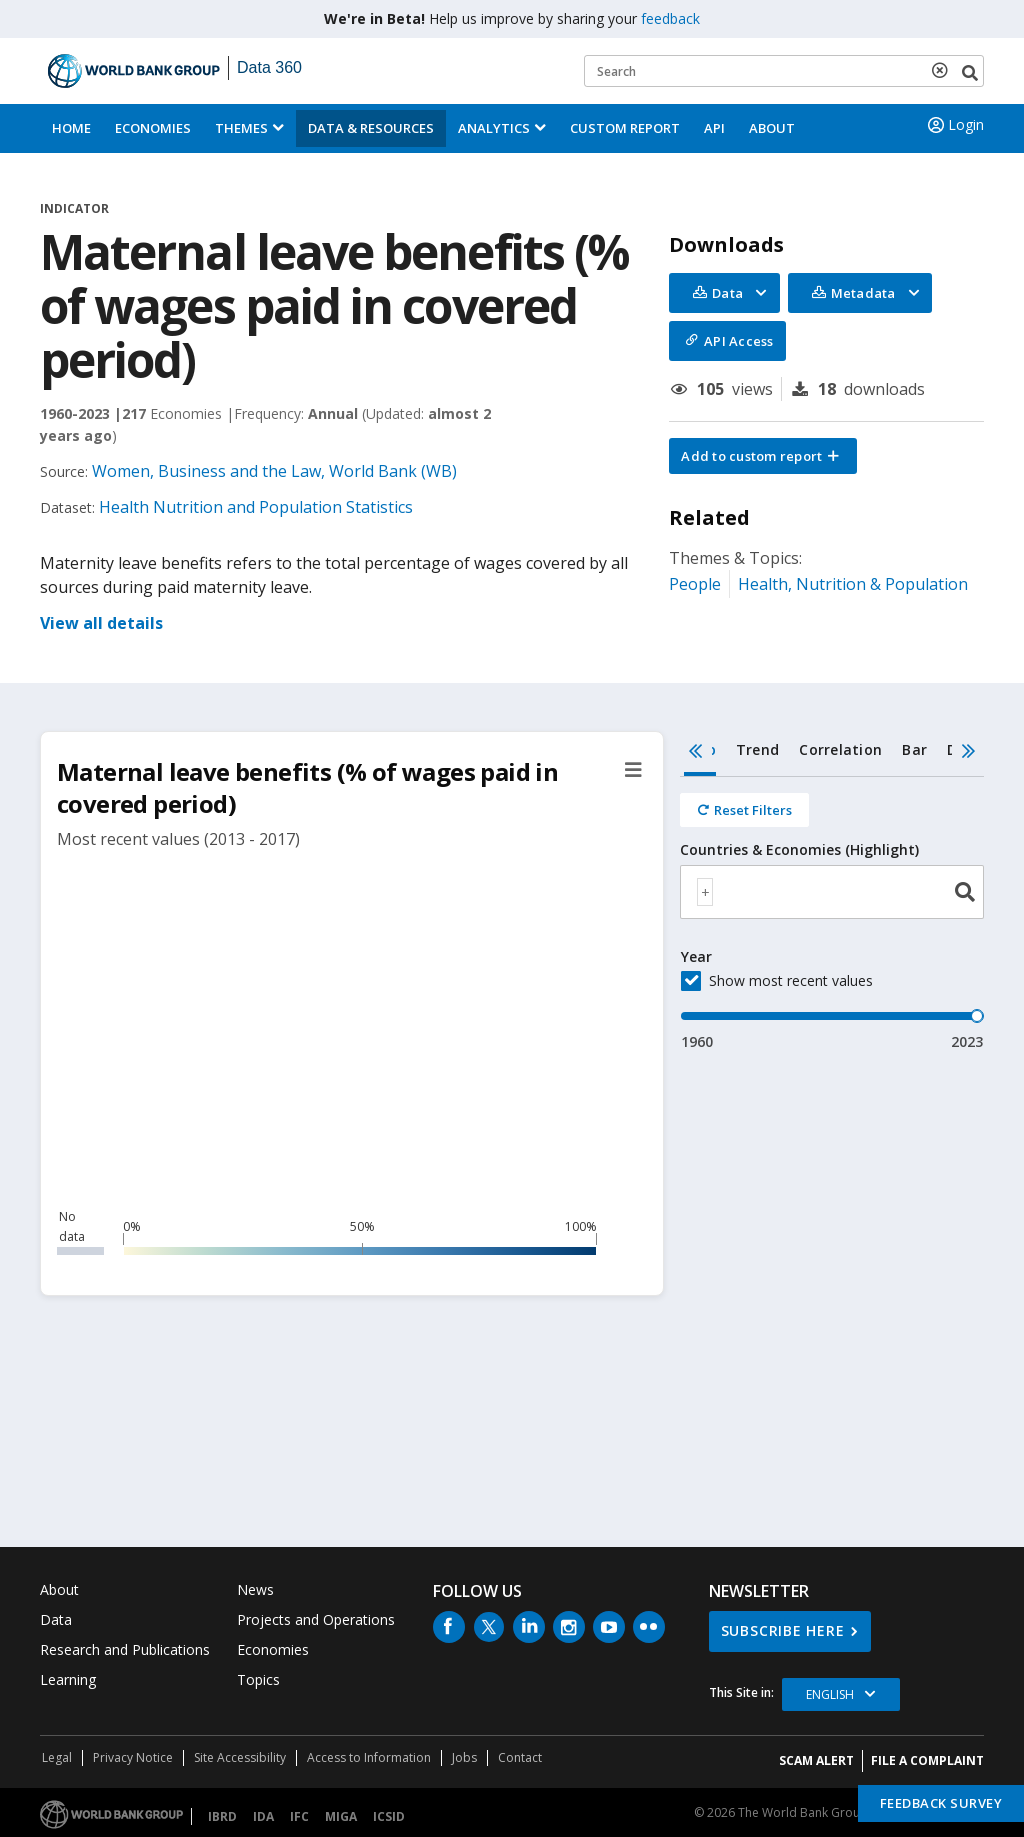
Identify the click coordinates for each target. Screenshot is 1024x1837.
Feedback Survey (941, 1803)
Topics (258, 1679)
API (714, 128)
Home (71, 128)
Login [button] (954, 125)
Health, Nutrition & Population (853, 584)
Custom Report (625, 128)
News (255, 1589)
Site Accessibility (240, 1757)
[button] (763, 456)
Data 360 (269, 67)
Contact (520, 1757)
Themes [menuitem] (241, 128)
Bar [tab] (914, 749)
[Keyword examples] (784, 71)
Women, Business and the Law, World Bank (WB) (274, 471)
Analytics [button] (494, 128)
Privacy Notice (133, 1757)
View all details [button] (101, 623)
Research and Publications (125, 1649)
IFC (299, 1816)
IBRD (222, 1816)
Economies (153, 128)
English (830, 1694)
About (772, 128)
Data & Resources (371, 128)
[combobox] (832, 892)
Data (56, 1619)
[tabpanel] (832, 914)
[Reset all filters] (744, 810)
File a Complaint (927, 1760)
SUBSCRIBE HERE (783, 1630)
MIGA (341, 1816)
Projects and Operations (316, 1619)
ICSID (389, 1816)
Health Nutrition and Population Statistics (256, 507)
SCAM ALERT (816, 1760)
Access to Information (369, 1757)
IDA (263, 1816)
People (695, 584)
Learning (68, 1679)
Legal (57, 1757)
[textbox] (705, 892)
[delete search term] (944, 70)
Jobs (464, 1757)
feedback (670, 18)
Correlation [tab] (840, 749)
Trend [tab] (757, 749)
